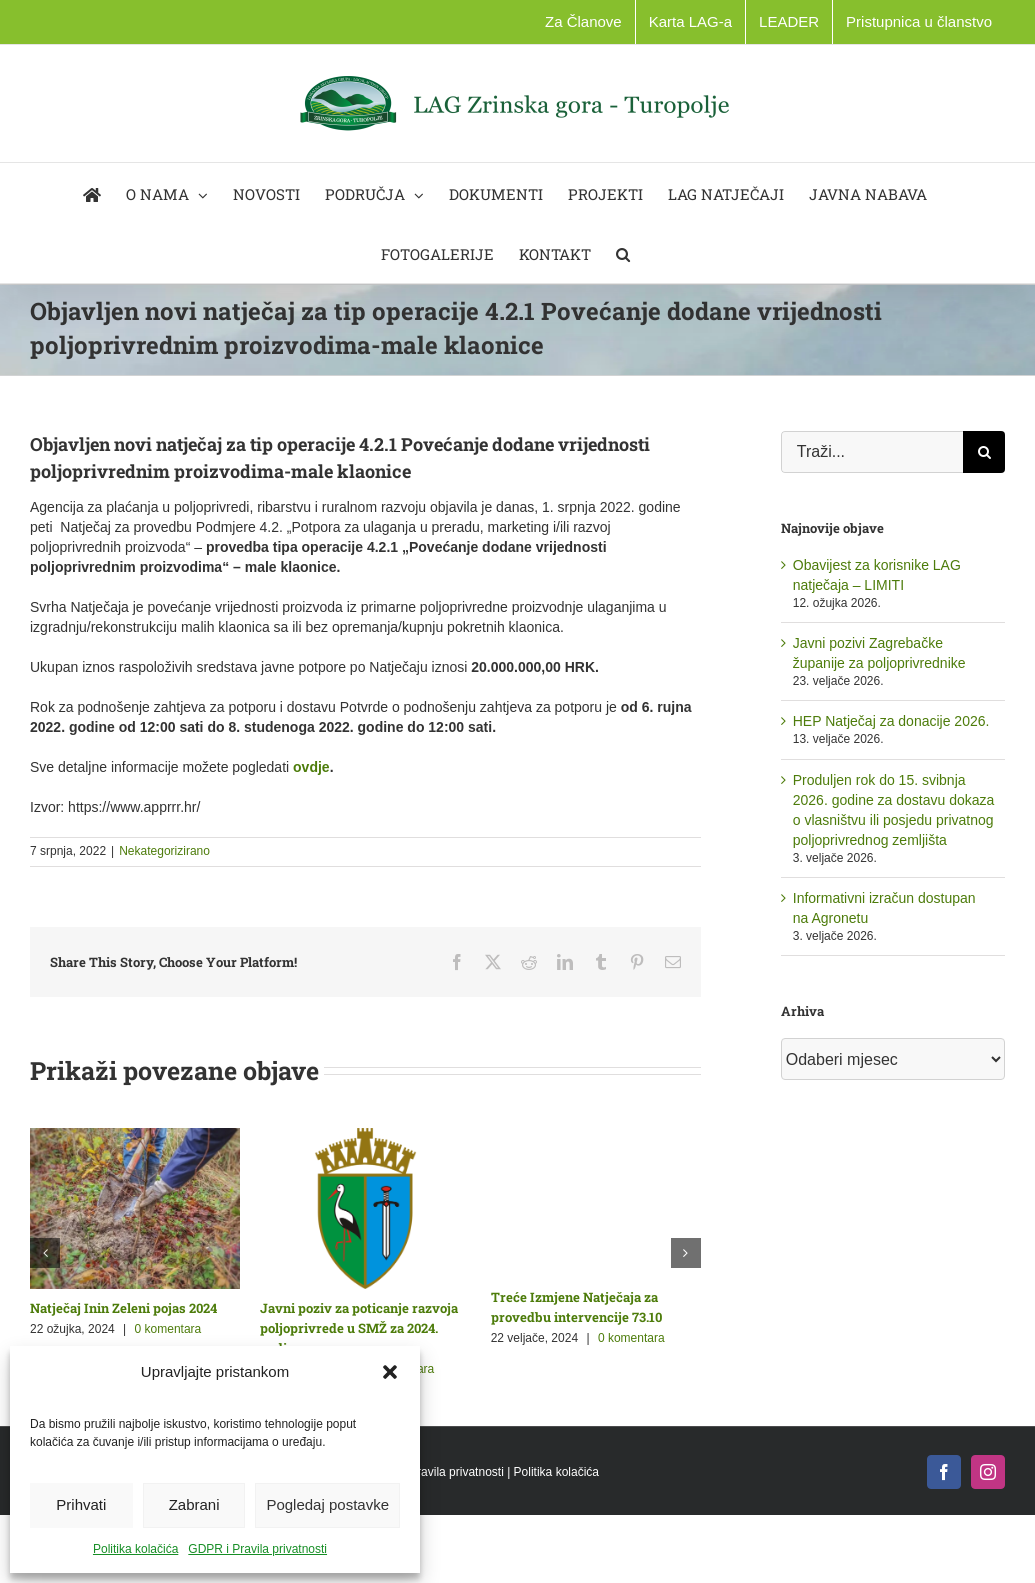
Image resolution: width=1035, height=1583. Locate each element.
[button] (390, 1372)
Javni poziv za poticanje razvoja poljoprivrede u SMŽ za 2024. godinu (359, 1328)
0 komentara (168, 1329)
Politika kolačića (135, 1549)
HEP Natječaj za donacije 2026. (891, 721)
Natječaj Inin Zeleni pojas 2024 (123, 1308)
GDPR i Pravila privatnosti (257, 1549)
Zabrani (194, 1504)
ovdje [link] (311, 767)
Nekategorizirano (164, 851)
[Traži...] (872, 452)
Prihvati (81, 1504)
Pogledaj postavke (327, 1504)
